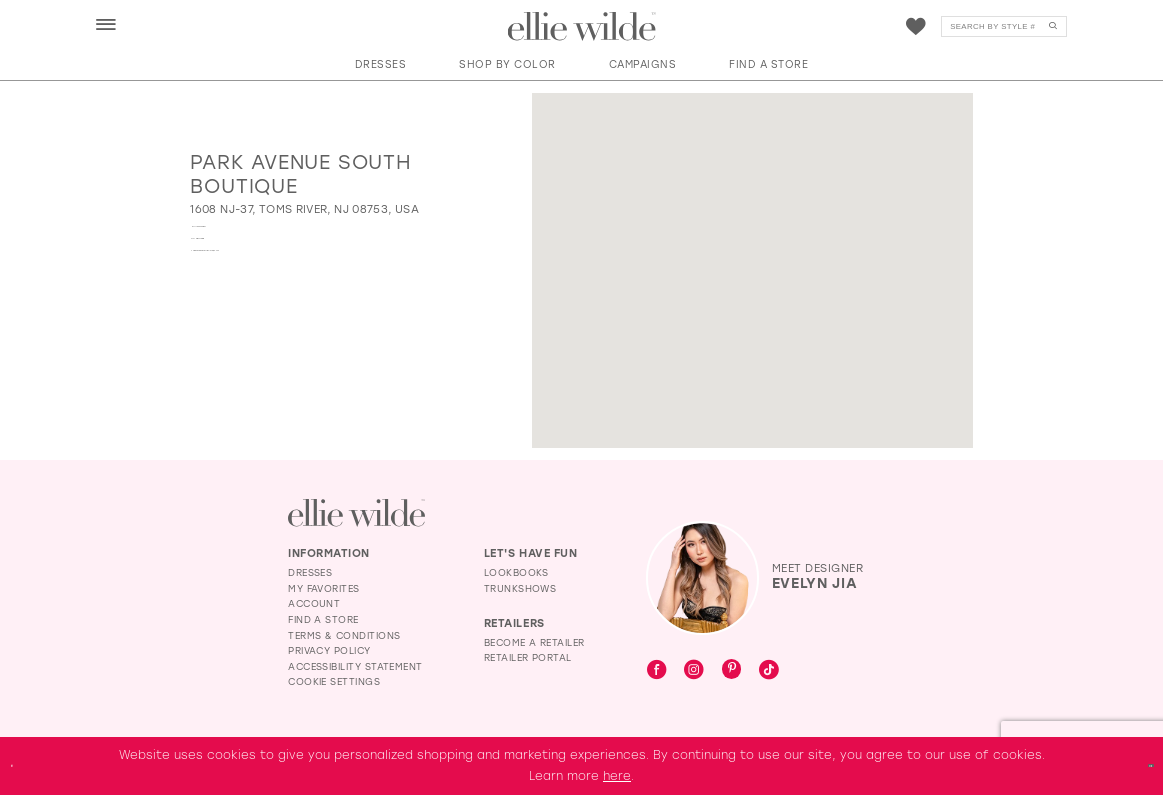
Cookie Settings (334, 681)
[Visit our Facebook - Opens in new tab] (657, 671)
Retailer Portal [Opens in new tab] (528, 657)
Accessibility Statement (355, 666)
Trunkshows (520, 588)
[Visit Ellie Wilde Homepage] (356, 512)
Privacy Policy (329, 650)
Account (314, 603)
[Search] (1003, 27)
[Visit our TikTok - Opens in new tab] (769, 671)
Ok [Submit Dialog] (1137, 765)
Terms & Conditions (344, 635)
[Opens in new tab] (304, 209)
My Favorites (324, 588)
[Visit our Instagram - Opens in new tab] (694, 671)
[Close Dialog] (22, 765)
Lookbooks (516, 572)
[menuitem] (106, 25)
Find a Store (323, 619)
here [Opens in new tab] (617, 776)
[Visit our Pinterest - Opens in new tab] (732, 670)
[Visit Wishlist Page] (916, 27)
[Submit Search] (1053, 27)
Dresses (310, 572)
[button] (107, 26)
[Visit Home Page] (581, 27)
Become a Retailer (534, 642)
